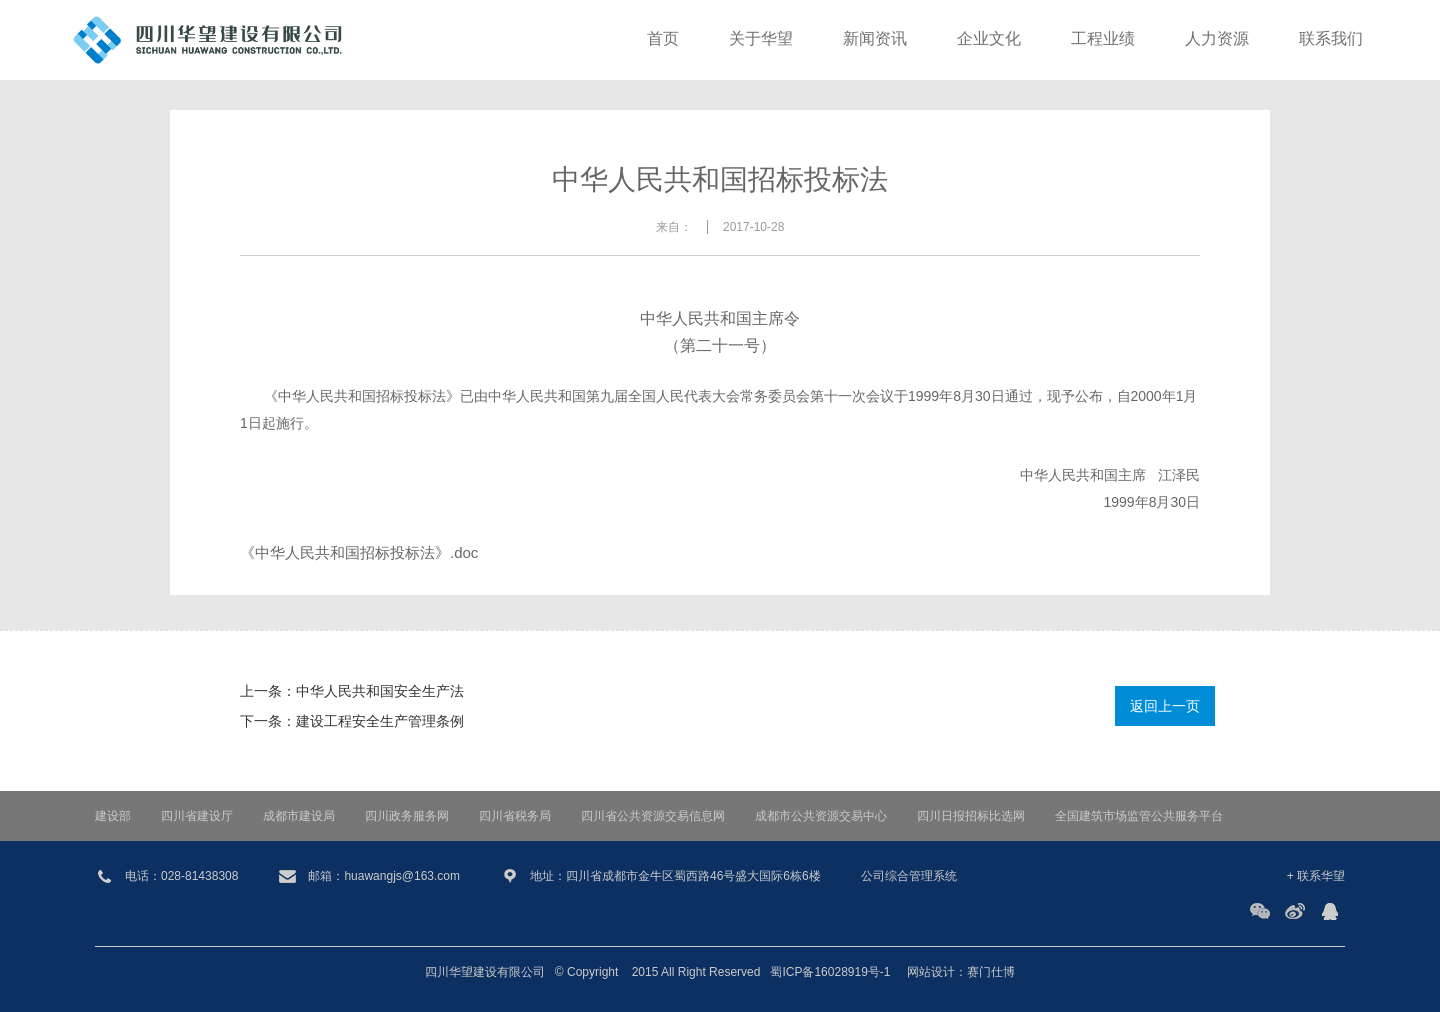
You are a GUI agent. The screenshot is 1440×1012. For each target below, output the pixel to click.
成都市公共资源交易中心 (821, 816)
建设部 (113, 816)
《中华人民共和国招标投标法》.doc (359, 552)
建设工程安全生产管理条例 (380, 721)
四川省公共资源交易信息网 (653, 816)
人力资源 (1217, 39)
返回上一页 (1165, 706)
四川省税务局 (515, 816)
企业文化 (989, 39)
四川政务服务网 (407, 816)
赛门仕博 (991, 972)
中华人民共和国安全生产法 (380, 691)
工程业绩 (1103, 39)
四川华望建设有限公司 (485, 972)
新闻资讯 (875, 39)
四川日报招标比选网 (971, 816)
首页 (663, 39)
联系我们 (1331, 39)
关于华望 (761, 39)
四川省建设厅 (197, 816)
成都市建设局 (299, 816)
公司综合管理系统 (909, 876)
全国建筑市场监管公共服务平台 (1139, 816)
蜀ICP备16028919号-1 (830, 972)
